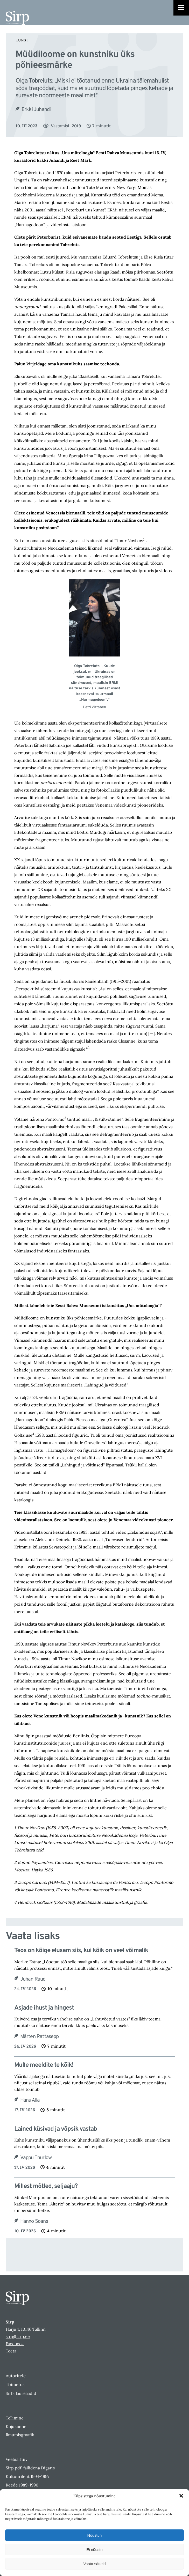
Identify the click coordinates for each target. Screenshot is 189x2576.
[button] (181, 2495)
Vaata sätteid (94, 2564)
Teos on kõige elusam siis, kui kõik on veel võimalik (81, 1950)
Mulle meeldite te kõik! (43, 2065)
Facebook (15, 2343)
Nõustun (94, 2535)
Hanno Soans (34, 2221)
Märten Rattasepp (39, 2036)
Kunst (22, 40)
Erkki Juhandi (36, 109)
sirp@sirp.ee (18, 2336)
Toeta (11, 2350)
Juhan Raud (33, 1979)
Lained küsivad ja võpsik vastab (55, 2129)
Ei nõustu (94, 2549)
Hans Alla (30, 2100)
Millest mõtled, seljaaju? (46, 2186)
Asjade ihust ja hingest (44, 2008)
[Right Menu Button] (181, 8)
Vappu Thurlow (36, 2157)
